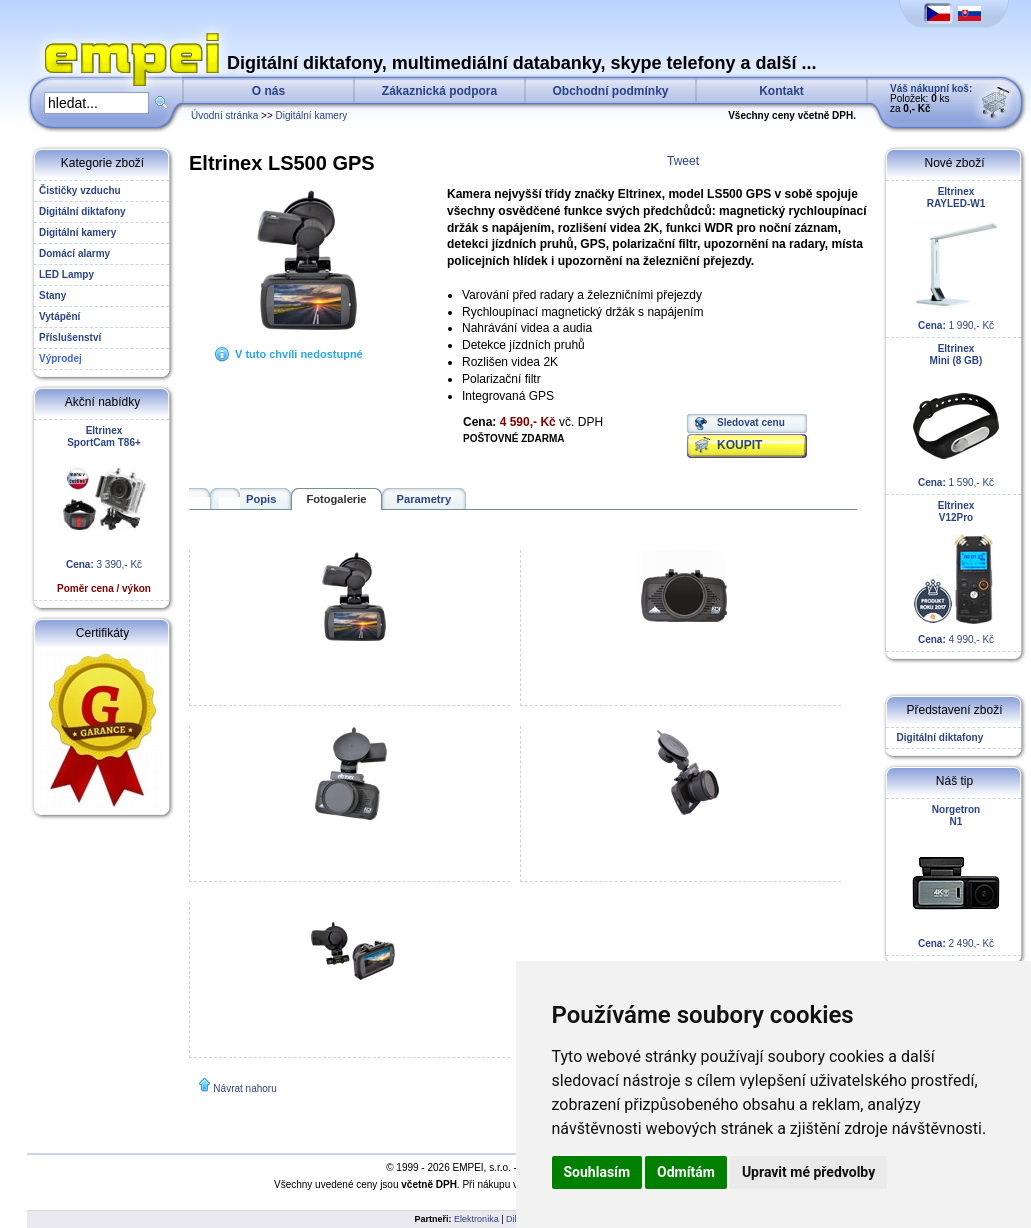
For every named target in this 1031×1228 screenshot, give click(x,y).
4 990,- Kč (956, 572)
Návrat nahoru (244, 1088)
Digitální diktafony (937, 737)
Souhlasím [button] (597, 1172)
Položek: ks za (931, 98)
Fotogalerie (336, 499)
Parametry (424, 499)
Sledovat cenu (751, 422)
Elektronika (476, 1219)
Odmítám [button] (686, 1172)
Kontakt (781, 91)
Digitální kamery (312, 115)
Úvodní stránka (224, 115)
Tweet (683, 161)
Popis (261, 499)
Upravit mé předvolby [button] (808, 1172)
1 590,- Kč (956, 415)
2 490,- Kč (956, 876)
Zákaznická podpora (439, 91)
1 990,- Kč (956, 258)
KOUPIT (739, 445)
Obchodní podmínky (611, 91)
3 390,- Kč (104, 509)
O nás (268, 91)
